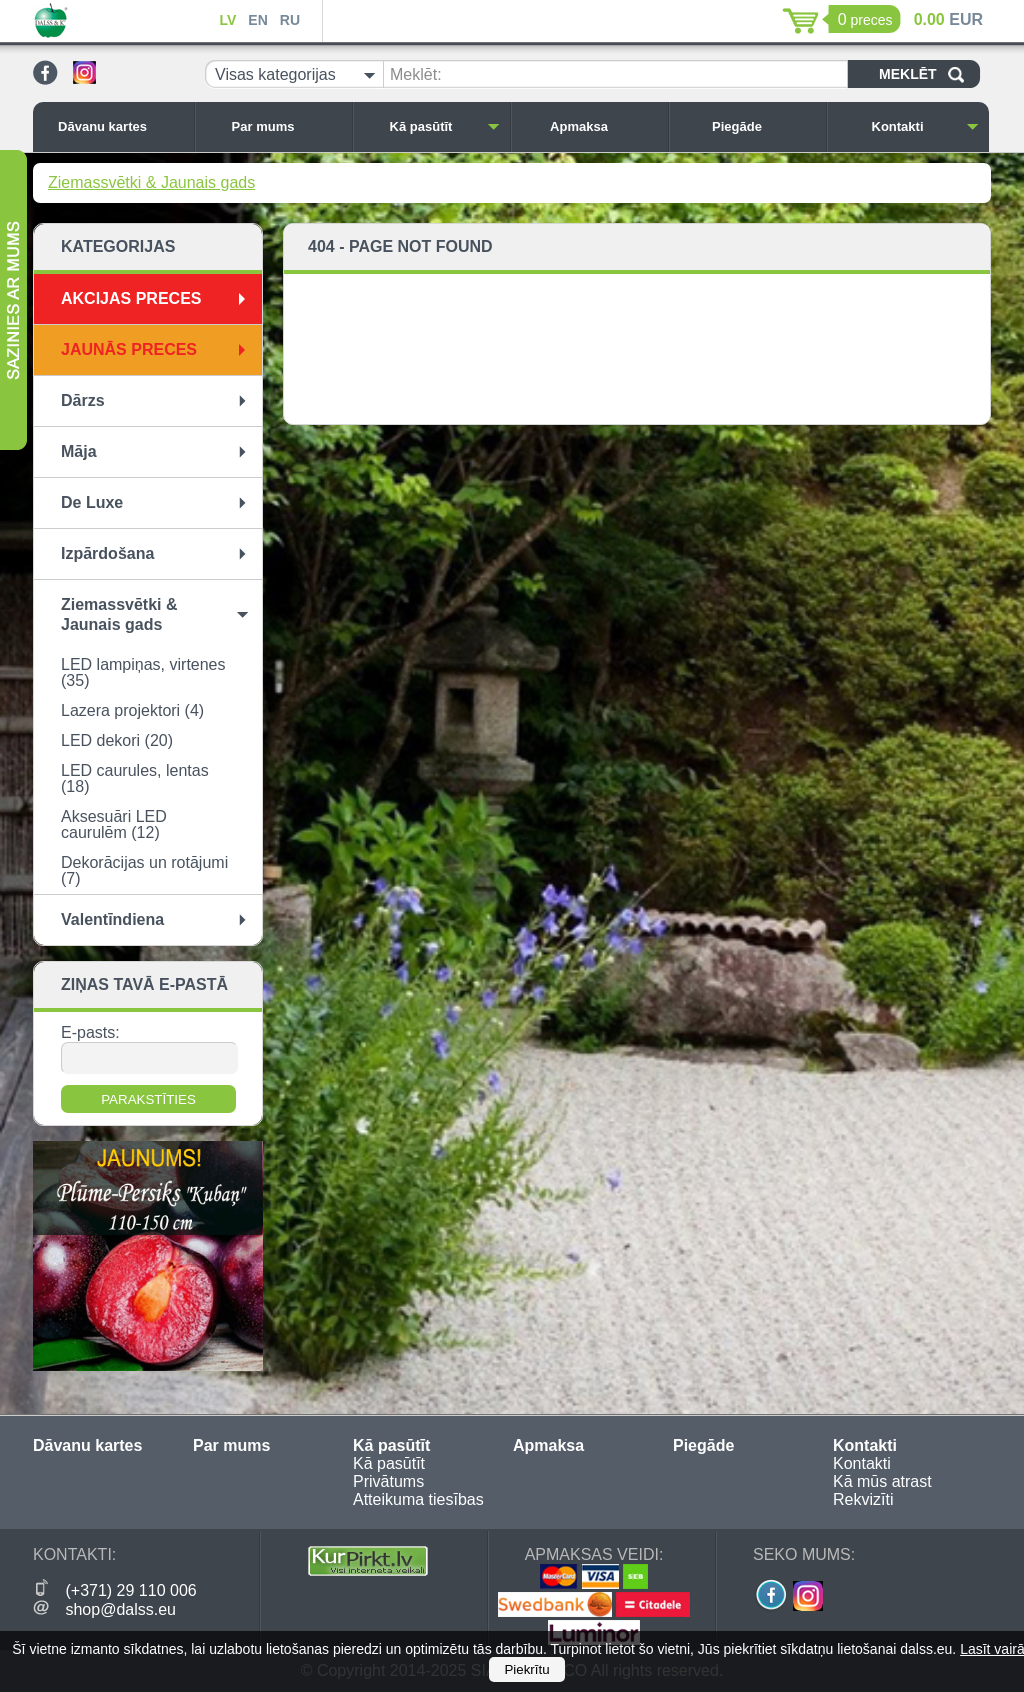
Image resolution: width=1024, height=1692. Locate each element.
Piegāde (764, 126)
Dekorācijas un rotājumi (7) (144, 870)
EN (257, 20)
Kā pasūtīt (445, 126)
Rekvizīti (863, 1499)
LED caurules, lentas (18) (135, 778)
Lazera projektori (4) (132, 710)
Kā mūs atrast (882, 1481)
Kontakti (926, 126)
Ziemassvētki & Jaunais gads (151, 182)
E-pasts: (90, 1032)
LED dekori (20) (117, 740)
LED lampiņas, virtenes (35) (143, 672)
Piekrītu (526, 1669)
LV (227, 20)
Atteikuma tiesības (418, 1499)
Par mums (287, 126)
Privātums (388, 1481)
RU (290, 20)
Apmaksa (604, 126)
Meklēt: (416, 74)
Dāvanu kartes (121, 126)
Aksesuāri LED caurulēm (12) (114, 824)
